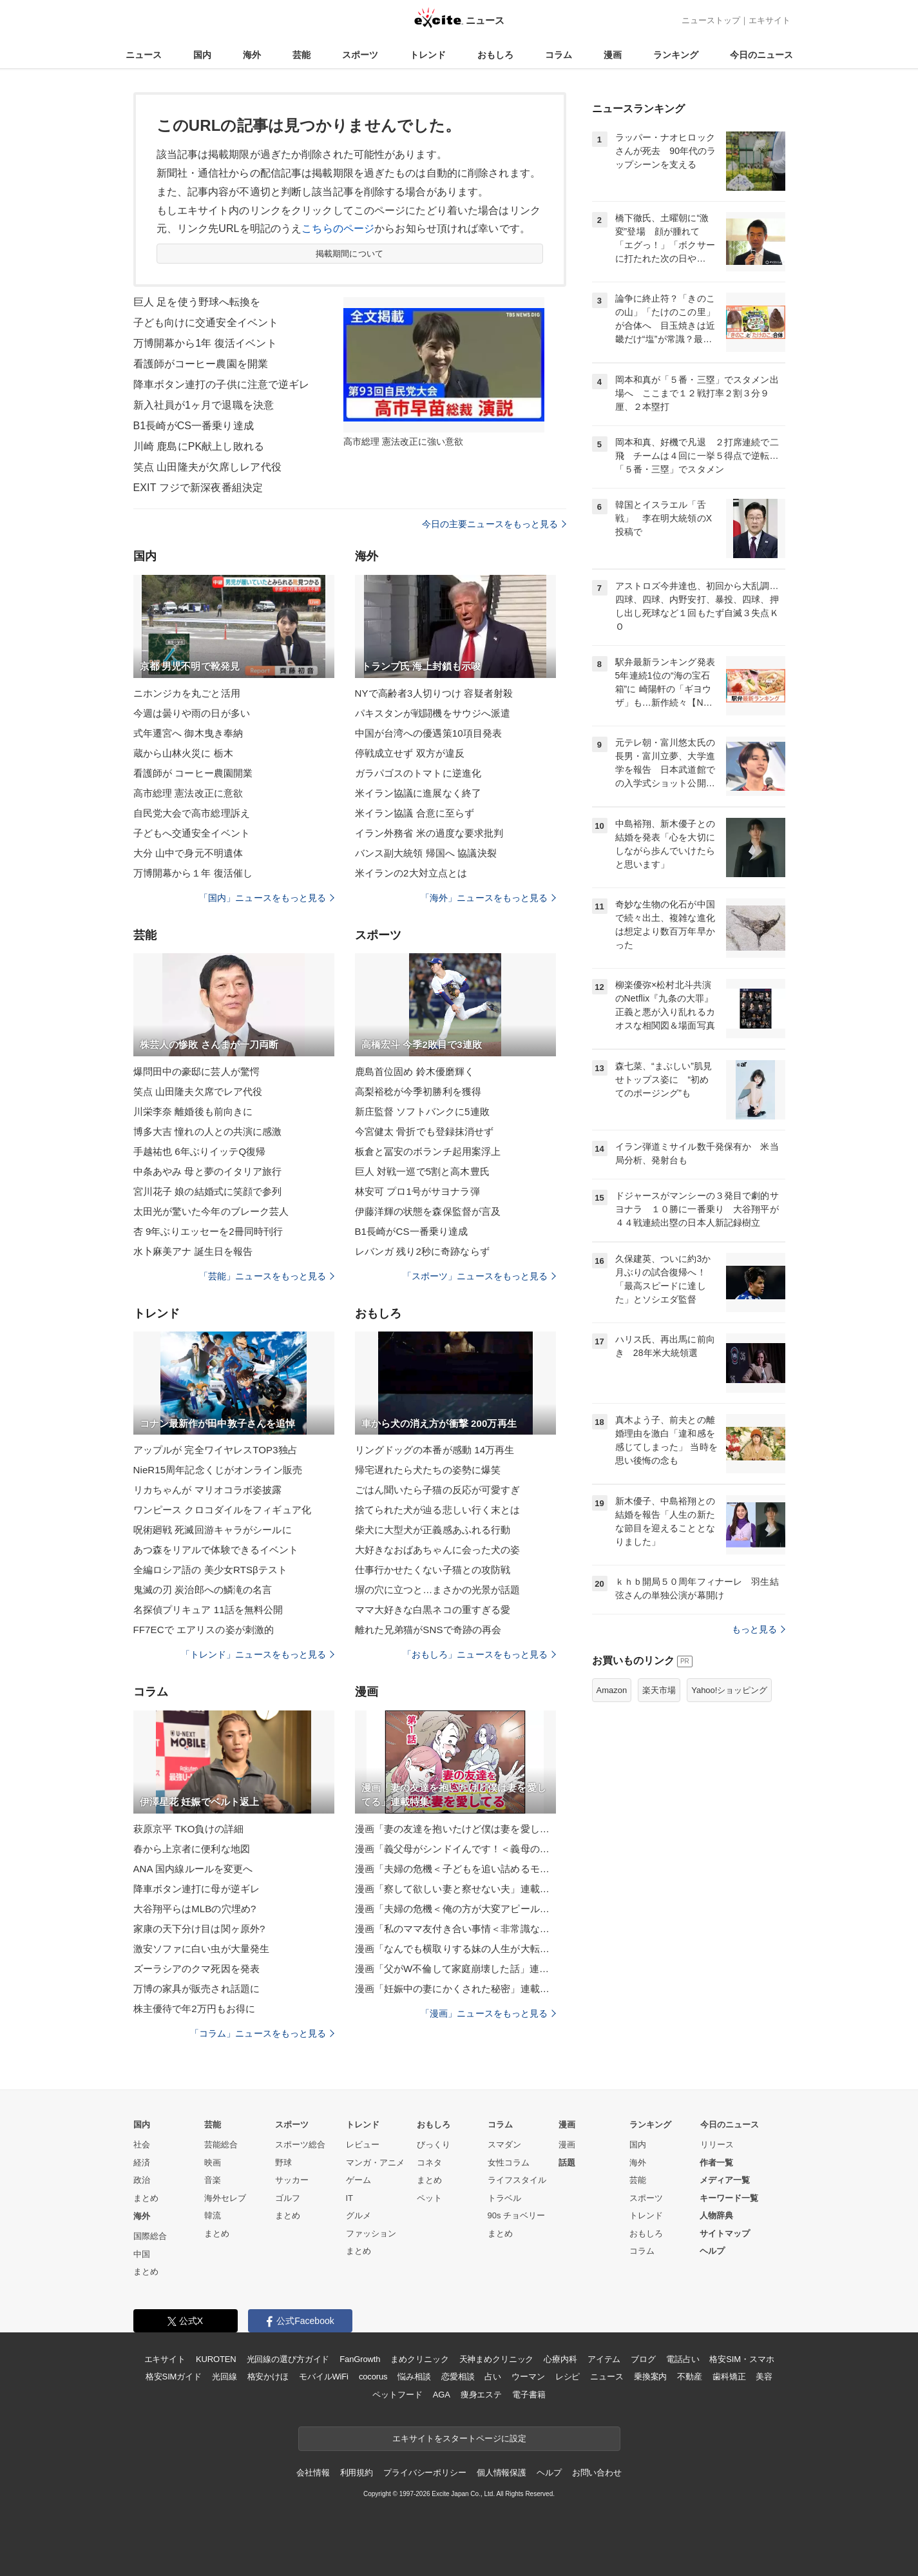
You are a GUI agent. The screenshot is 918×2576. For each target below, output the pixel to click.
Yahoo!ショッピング (729, 1690)
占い (492, 2376)
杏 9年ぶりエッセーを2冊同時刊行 (208, 1231)
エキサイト (769, 20)
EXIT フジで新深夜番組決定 (198, 487)
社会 (141, 2144)
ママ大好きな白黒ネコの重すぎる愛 (433, 1609)
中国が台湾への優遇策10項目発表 (428, 733)
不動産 (689, 2376)
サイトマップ (725, 2233)
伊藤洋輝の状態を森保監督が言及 (428, 1211)
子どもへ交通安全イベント (191, 833)
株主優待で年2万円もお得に (194, 2008)
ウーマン (528, 2376)
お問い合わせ (597, 2472)
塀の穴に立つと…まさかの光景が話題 (438, 1589)
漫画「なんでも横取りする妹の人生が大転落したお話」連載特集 (455, 1948)
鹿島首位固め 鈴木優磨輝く (415, 1071)
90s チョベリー (517, 2215)
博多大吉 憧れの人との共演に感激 (207, 1131)
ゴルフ (287, 2198)
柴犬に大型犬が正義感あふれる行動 (433, 1529)
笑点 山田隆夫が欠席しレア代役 (207, 466)
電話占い (682, 2359)
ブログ (643, 2359)
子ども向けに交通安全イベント (206, 322)
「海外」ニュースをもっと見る (488, 898)
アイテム (604, 2359)
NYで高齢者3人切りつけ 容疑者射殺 (434, 693)
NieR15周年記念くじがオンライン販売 (217, 1469)
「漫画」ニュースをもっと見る (488, 2013)
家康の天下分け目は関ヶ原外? (199, 1928)
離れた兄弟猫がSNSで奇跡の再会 (428, 1629)
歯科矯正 (728, 2376)
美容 (764, 2376)
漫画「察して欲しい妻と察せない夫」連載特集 (455, 1888)
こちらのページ (337, 228)
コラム (558, 55)
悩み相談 (413, 2376)
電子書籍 (528, 2394)
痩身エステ (481, 2394)
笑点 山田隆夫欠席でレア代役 (198, 1091)
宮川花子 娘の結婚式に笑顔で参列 (207, 1191)
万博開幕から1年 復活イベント (205, 343)
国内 (202, 55)
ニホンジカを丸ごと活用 (186, 693)
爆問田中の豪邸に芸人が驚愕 (196, 1071)
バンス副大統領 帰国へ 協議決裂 (426, 852)
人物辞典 (716, 2215)
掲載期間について (349, 253)
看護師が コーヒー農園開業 (193, 773)
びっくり (433, 2144)
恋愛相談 (457, 2376)
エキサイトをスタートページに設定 (459, 2438)
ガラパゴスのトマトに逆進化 (418, 773)
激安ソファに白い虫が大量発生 (201, 1948)
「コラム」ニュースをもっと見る (262, 2033)
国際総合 (150, 2236)
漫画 (613, 55)
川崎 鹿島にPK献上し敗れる (198, 446)
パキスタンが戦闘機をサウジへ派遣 (433, 713)
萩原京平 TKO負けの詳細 (188, 1828)
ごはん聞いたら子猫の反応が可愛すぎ (438, 1489)
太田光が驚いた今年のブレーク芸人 (211, 1211)
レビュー (362, 2144)
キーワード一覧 (729, 2198)
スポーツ (360, 55)
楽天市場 (659, 1690)
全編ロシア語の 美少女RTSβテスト (210, 1569)
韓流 (212, 2215)
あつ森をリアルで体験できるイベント (216, 1549)
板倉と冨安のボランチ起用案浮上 (428, 1151)
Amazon (612, 1690)
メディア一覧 (725, 2180)
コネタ (429, 2162)
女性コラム (509, 2162)
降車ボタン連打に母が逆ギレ (196, 1888)
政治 (141, 2180)
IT (350, 2198)
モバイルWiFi (324, 2376)
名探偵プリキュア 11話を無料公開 (208, 1609)
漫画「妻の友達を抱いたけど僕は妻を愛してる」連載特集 (455, 1828)
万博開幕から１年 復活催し (193, 872)
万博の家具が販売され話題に (196, 1988)
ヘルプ (712, 2251)
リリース (717, 2144)
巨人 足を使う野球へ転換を (197, 301)
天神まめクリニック (496, 2359)
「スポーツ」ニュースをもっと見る (479, 1276)
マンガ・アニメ (375, 2162)
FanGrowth (359, 2359)
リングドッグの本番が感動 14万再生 (435, 1449)
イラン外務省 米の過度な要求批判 (429, 833)
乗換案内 (650, 2376)
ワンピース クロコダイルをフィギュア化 (222, 1509)
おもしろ (495, 55)
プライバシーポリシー (424, 2472)
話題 (567, 2162)
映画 (212, 2162)
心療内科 (560, 2359)
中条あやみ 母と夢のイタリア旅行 (207, 1171)
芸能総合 (221, 2144)
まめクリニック (419, 2359)
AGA (441, 2394)
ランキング (675, 55)
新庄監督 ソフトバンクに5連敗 (422, 1111)
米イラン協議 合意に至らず (415, 813)
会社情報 (312, 2472)
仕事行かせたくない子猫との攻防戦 (433, 1569)
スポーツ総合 (300, 2144)
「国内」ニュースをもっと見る (266, 898)
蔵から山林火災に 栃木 (183, 753)
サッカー (292, 2180)
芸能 (301, 55)
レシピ (567, 2376)
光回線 (224, 2376)
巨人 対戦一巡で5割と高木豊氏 (422, 1171)
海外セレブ (225, 2198)
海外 (252, 55)
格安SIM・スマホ (741, 2359)
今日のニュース (761, 55)
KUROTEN (216, 2359)
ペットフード (397, 2394)
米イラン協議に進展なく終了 (418, 793)
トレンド (428, 55)
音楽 (212, 2180)
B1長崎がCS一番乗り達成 (193, 425)
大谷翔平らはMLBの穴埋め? (194, 1908)
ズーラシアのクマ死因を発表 (196, 1968)
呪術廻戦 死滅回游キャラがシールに (212, 1529)
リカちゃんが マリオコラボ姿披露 (207, 1489)
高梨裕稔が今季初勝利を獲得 (418, 1091)
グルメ (358, 2215)
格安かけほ (268, 2376)
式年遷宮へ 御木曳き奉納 (188, 733)
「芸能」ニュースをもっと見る (266, 1276)
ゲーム (358, 2180)
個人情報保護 (501, 2472)
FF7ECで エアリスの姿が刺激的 (203, 1629)
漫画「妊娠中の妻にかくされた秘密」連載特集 (455, 1988)
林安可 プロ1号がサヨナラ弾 (417, 1191)
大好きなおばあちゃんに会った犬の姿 (438, 1549)
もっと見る (758, 1629)
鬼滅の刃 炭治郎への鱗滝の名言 (203, 1589)
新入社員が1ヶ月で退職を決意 (203, 405)
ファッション (371, 2233)
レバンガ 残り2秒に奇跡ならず (422, 1251)
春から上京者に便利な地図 (191, 1848)
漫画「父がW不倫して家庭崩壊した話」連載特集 (455, 1968)
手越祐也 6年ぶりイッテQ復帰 (199, 1151)
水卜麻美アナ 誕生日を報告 (193, 1251)
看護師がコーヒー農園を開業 (201, 363)
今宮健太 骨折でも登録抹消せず (424, 1131)
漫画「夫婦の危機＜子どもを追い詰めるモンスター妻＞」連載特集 (455, 1868)
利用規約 (356, 2472)
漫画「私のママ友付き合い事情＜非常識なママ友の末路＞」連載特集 (455, 1928)
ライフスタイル (517, 2180)
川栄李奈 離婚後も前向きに (193, 1111)
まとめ (145, 2198)
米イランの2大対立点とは (411, 872)
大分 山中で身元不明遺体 (188, 852)
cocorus (373, 2376)
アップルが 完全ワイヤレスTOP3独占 (215, 1449)
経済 (141, 2162)
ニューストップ (711, 20)
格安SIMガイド (174, 2376)
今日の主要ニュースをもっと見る (494, 524)
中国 (141, 2254)
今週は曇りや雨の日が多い (191, 713)
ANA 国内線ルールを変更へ (193, 1868)
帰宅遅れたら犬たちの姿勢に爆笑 (428, 1469)
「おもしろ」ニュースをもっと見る (479, 1654)
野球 (283, 2162)
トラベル (504, 2198)
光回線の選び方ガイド (288, 2359)
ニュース (144, 55)
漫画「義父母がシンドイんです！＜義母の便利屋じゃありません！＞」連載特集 (455, 1848)
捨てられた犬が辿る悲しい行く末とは (438, 1509)
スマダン (504, 2144)
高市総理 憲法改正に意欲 (188, 793)
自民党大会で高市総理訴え (191, 813)
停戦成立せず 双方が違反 (410, 753)
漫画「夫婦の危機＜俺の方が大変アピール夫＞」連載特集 (455, 1908)
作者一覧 (716, 2162)
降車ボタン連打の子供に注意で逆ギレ (221, 384)
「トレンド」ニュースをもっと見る (257, 1654)
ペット (429, 2198)
